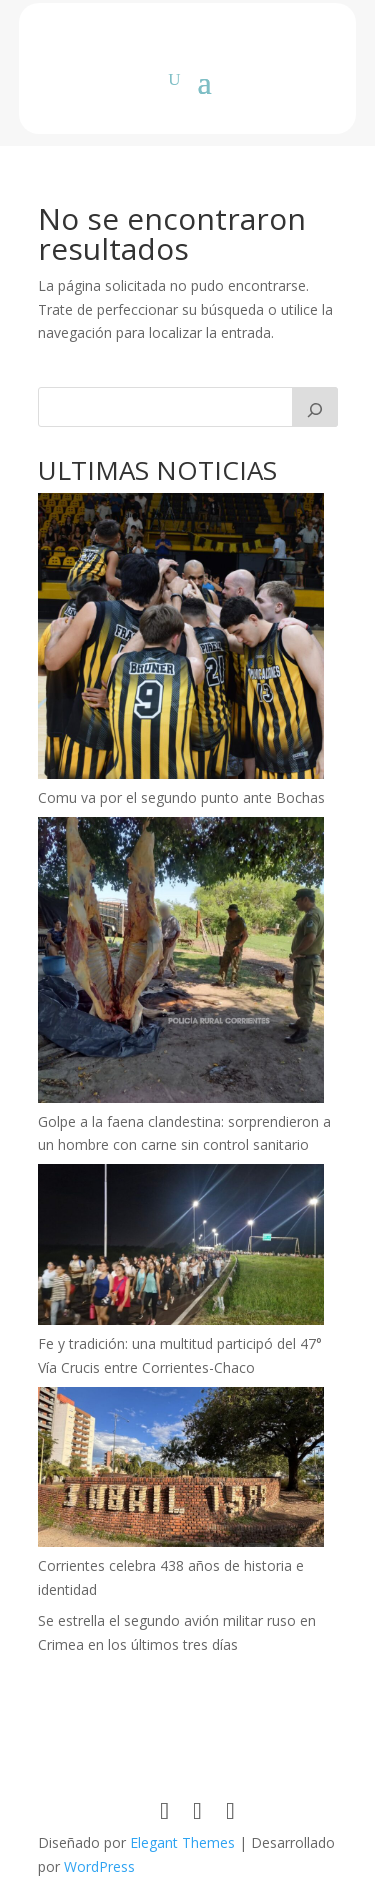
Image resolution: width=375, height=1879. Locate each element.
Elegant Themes (182, 1842)
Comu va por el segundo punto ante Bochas (181, 797)
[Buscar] (315, 407)
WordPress (99, 1866)
